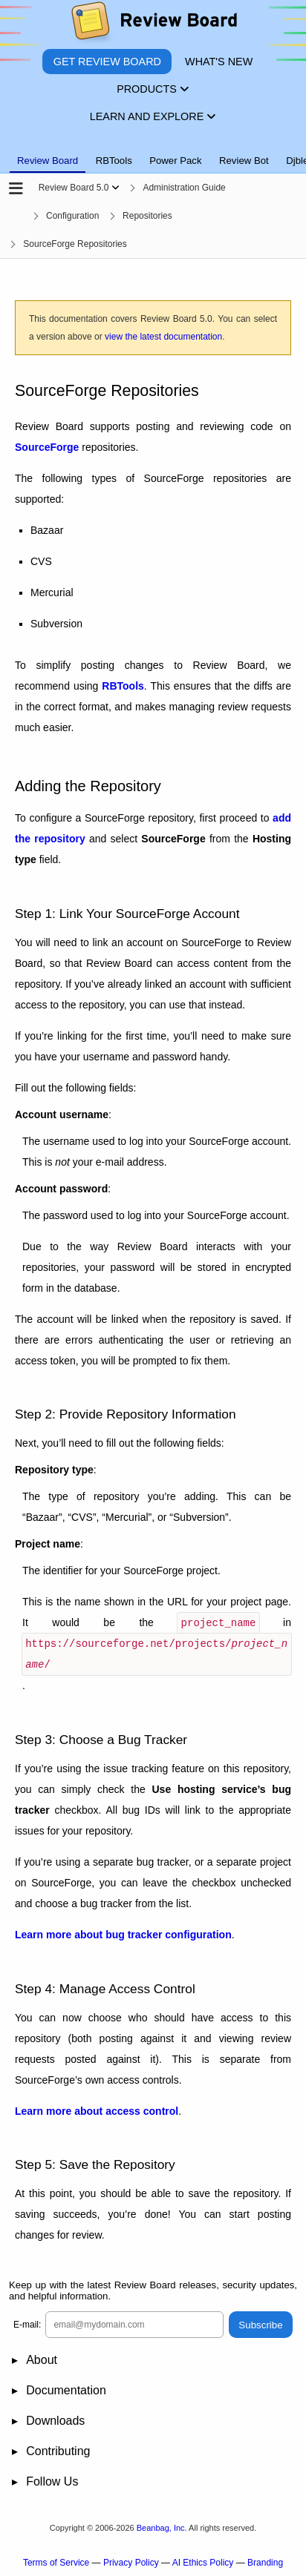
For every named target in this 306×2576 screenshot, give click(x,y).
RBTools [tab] (114, 160)
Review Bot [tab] (244, 160)
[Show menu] (115, 187)
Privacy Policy (131, 2562)
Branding (265, 2562)
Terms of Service (56, 2562)
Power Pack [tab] (175, 160)
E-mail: (27, 2324)
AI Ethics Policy (203, 2562)
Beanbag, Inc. (162, 2527)
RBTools (123, 686)
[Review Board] (153, 24)
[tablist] (153, 152)
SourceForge (47, 447)
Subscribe (260, 2323)
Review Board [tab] (47, 160)
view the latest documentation (163, 336)
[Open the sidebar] (16, 189)
